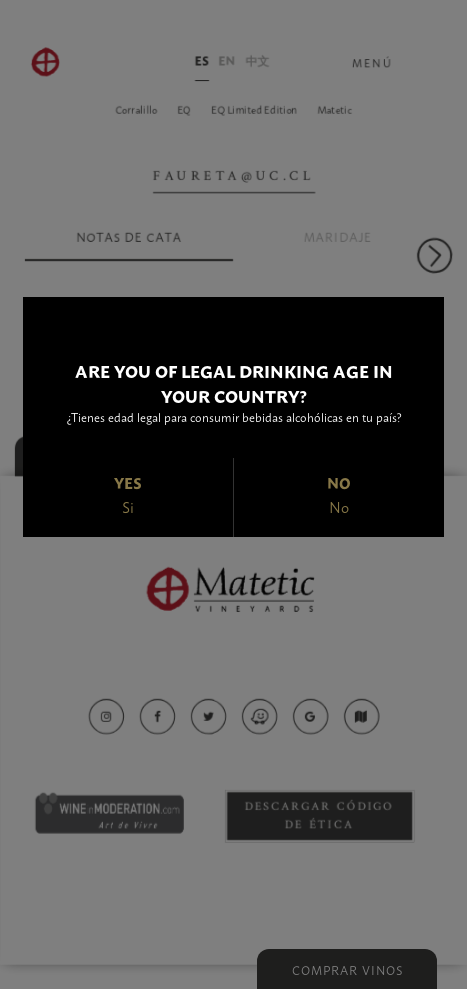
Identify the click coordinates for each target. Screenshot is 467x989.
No (339, 506)
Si (128, 506)
